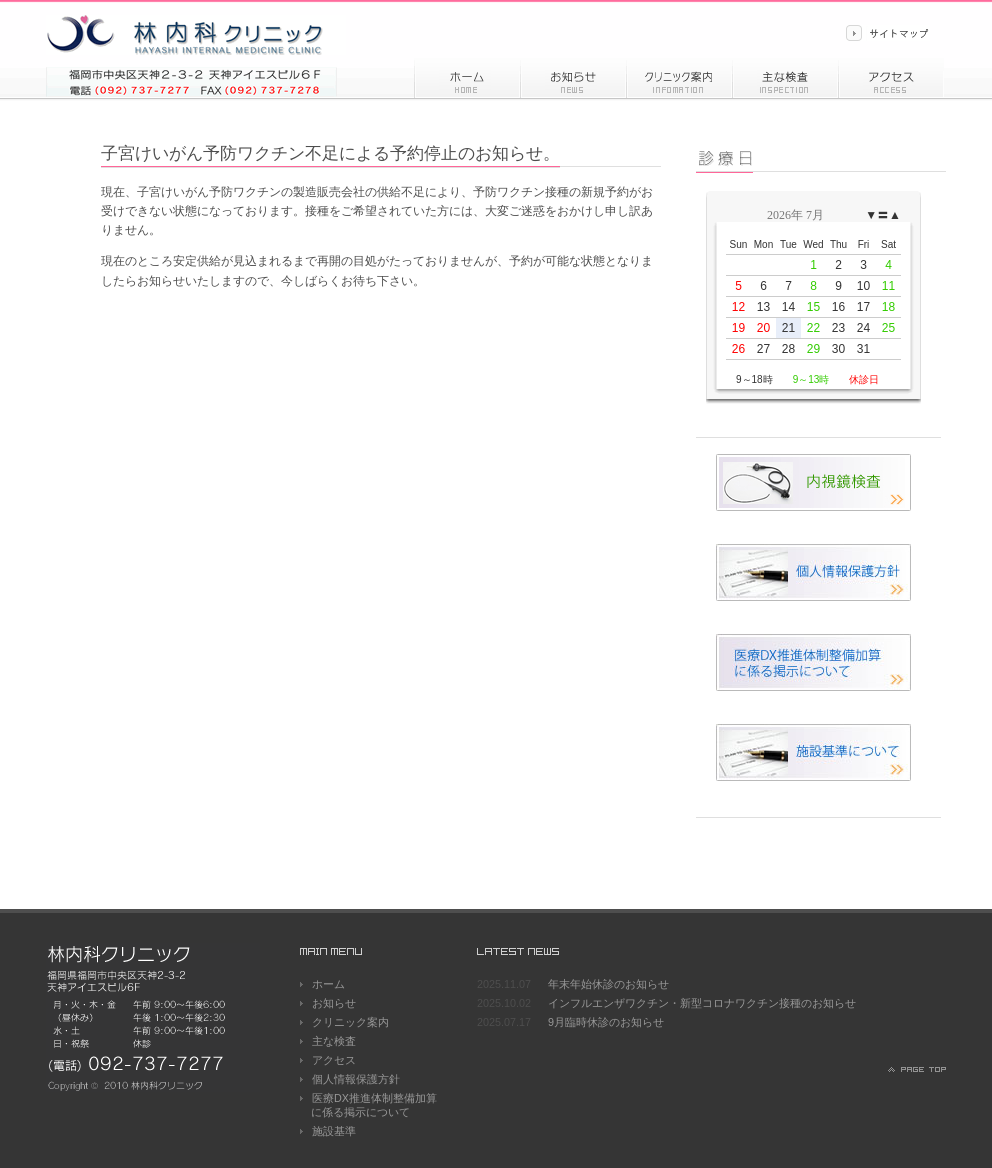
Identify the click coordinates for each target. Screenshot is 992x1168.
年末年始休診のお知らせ (608, 984)
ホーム (467, 78)
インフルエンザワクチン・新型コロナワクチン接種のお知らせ (702, 1003)
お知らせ (573, 78)
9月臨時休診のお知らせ (606, 1022)
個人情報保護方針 (356, 1079)
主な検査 (334, 1041)
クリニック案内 (350, 1022)
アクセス (891, 78)
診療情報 (679, 78)
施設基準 (334, 1131)
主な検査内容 (785, 78)
